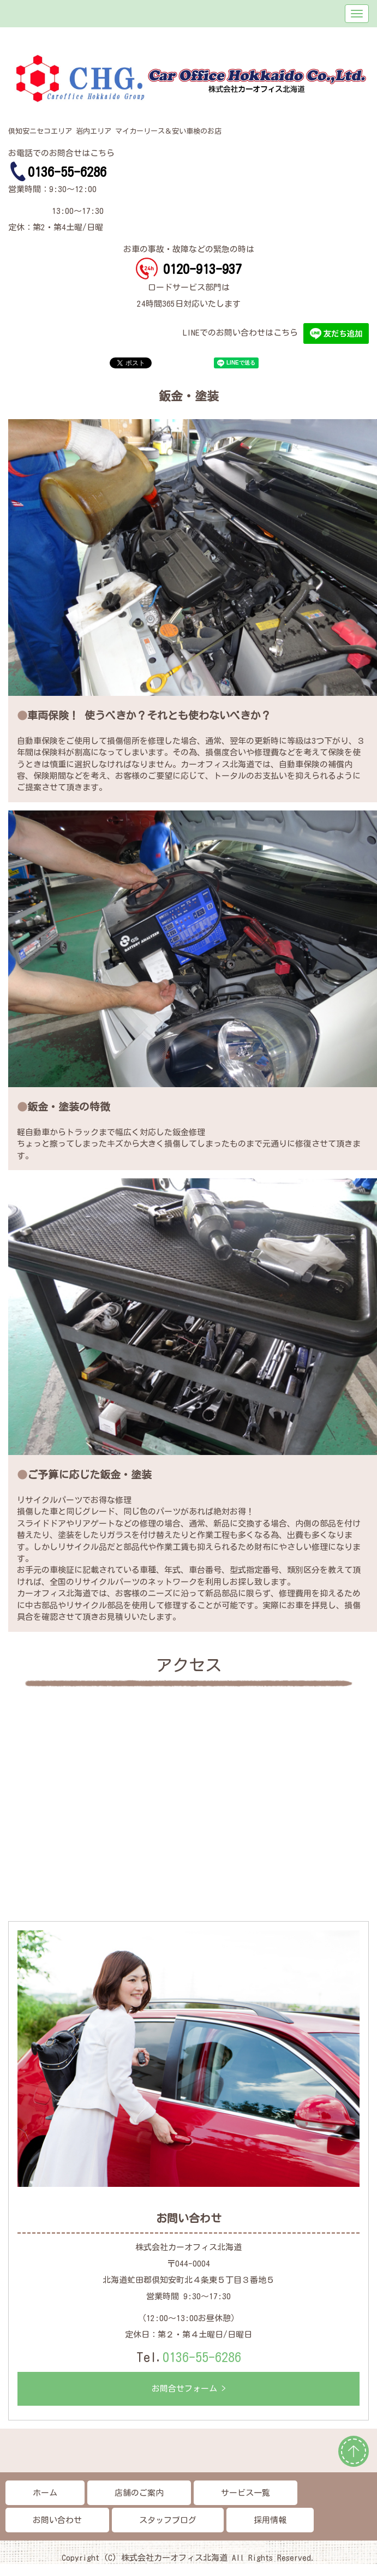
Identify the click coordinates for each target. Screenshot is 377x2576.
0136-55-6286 (202, 2357)
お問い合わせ (57, 2520)
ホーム (45, 2493)
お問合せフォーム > (189, 2388)
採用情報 (270, 2520)
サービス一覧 (245, 2493)
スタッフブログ (167, 2520)
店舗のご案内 (139, 2493)
